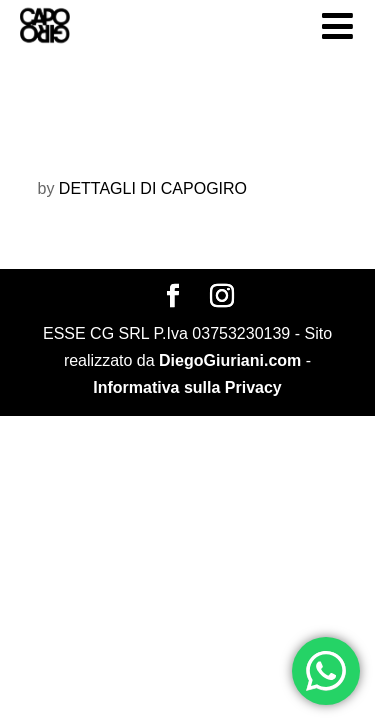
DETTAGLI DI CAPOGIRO (153, 188)
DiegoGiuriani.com (230, 360)
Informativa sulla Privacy (187, 387)
